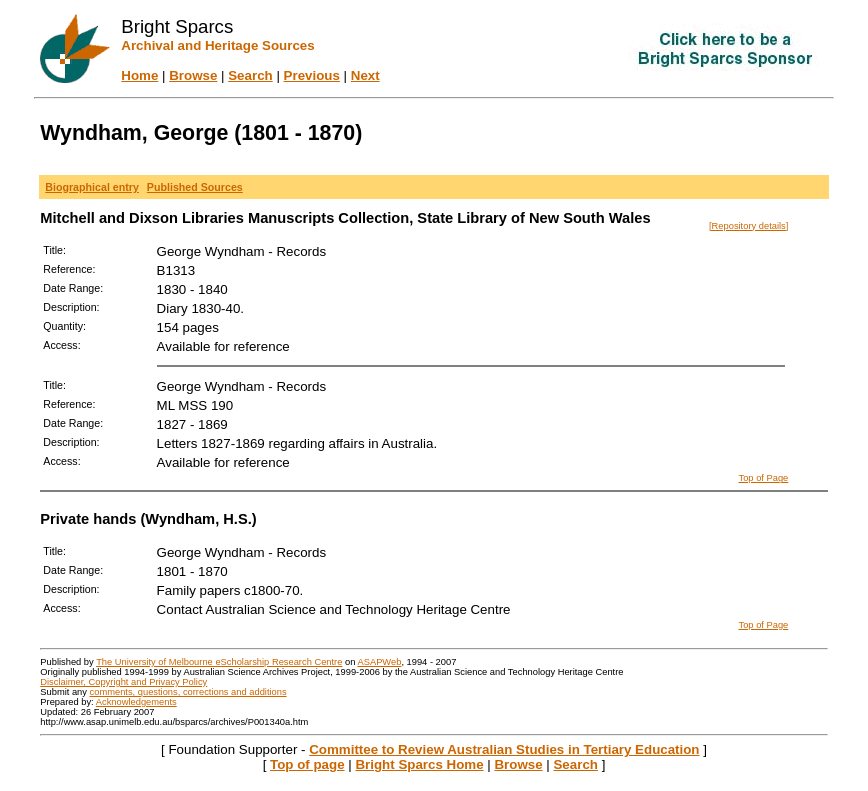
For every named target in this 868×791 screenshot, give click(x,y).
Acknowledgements (136, 702)
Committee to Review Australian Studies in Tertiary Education (504, 749)
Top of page (307, 764)
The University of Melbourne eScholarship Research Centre (219, 662)
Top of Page (764, 478)
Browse (193, 75)
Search (250, 75)
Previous (312, 75)
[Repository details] (748, 226)
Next (365, 75)
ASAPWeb (379, 662)
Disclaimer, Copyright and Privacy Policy (123, 682)
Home (139, 75)
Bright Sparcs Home (419, 764)
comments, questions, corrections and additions (188, 692)
